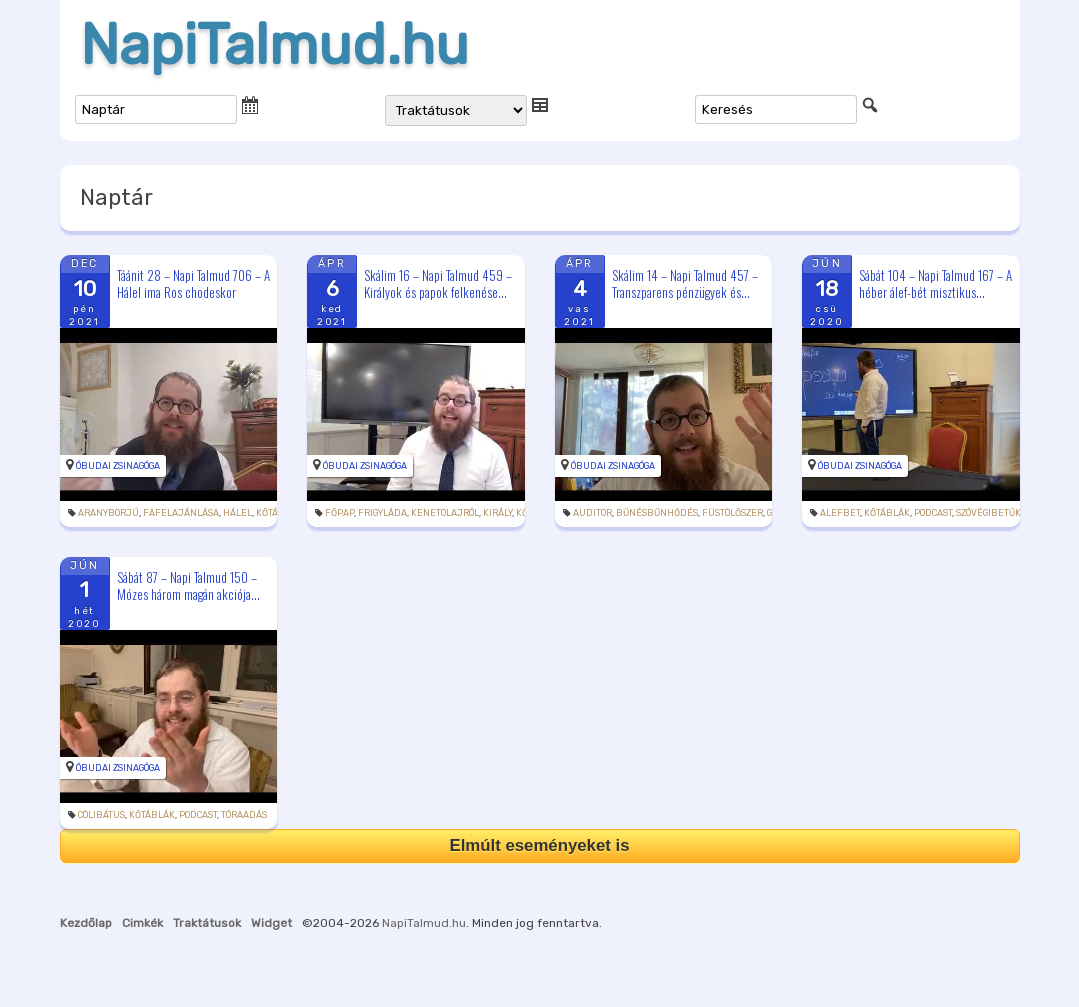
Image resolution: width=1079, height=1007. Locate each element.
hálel (237, 513)
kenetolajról (445, 513)
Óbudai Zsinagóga (118, 466)
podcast (933, 513)
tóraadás (244, 815)
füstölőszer (732, 513)
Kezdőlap (86, 923)
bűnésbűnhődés (657, 513)
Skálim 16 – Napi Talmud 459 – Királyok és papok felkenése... (438, 283)
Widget (271, 923)
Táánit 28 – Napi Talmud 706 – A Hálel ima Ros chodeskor (193, 283)
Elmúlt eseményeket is (539, 845)
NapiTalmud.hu (274, 45)
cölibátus (101, 815)
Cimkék (142, 923)
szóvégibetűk (988, 513)
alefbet (840, 513)
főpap (339, 513)
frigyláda (382, 513)
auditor (592, 513)
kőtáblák (887, 513)
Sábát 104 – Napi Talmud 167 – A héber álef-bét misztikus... (935, 283)
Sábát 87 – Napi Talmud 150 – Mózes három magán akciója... (188, 585)
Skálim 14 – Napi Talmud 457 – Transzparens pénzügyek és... (685, 283)
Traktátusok (207, 923)
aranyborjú (108, 513)
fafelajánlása (181, 513)
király (497, 513)
